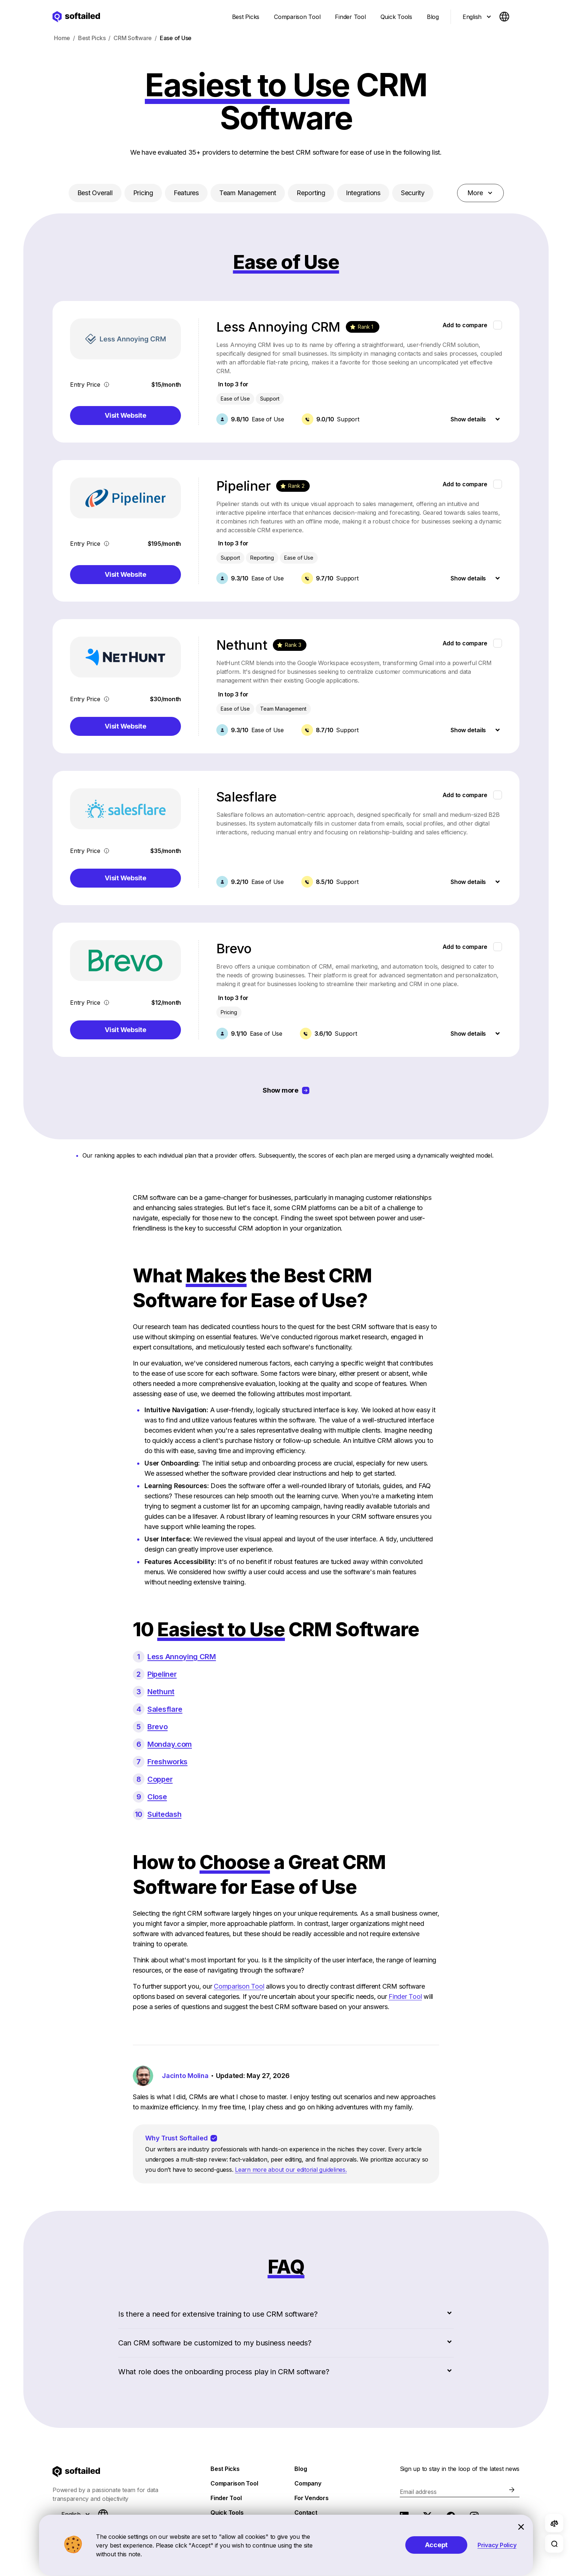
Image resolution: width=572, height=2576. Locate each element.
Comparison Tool (239, 1986)
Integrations (363, 193)
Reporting (311, 193)
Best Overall (95, 193)
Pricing (143, 193)
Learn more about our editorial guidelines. (291, 2169)
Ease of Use (298, 558)
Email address (418, 2491)
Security (413, 193)
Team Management (247, 193)
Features (186, 193)
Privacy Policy (497, 2545)
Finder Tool (405, 1996)
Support (269, 398)
